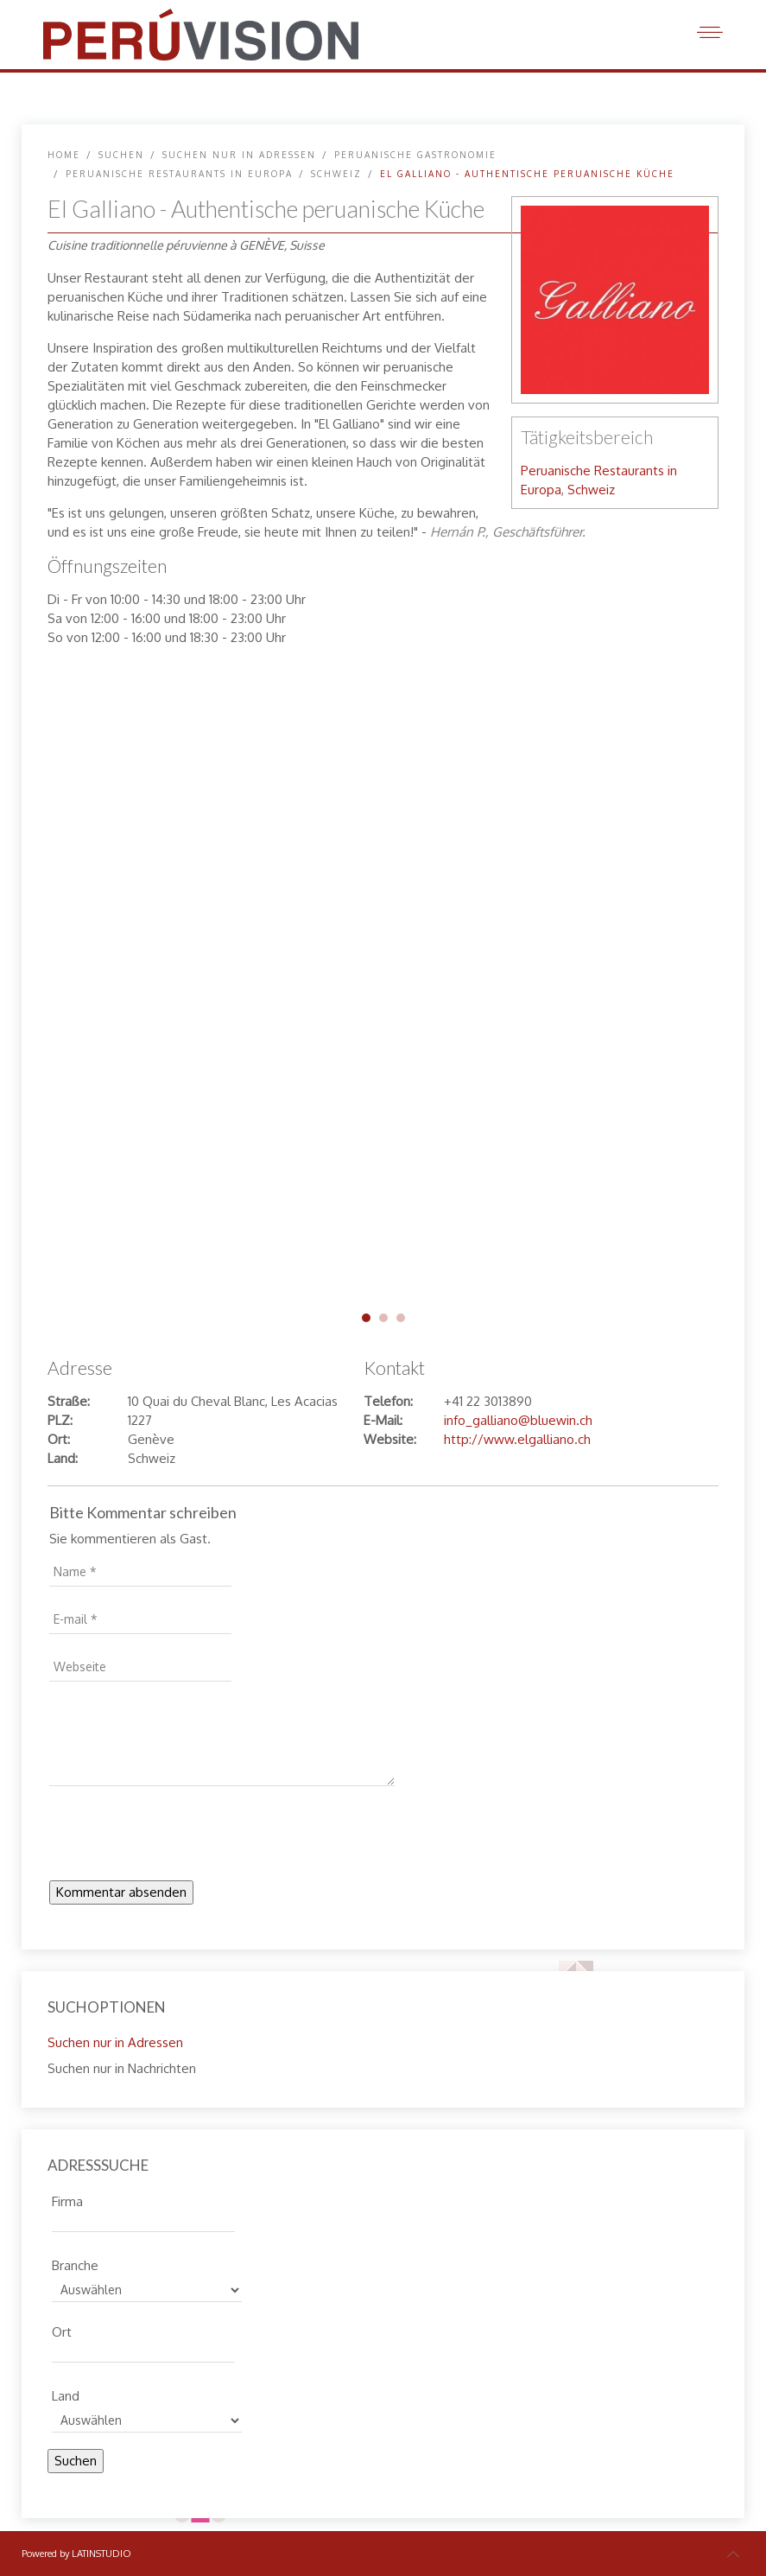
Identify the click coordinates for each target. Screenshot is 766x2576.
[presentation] (180, 1838)
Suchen (75, 2460)
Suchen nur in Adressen (239, 154)
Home (63, 154)
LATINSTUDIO (101, 2553)
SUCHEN (121, 154)
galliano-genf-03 (400, 1317)
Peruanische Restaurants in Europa (179, 174)
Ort (62, 2330)
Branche (75, 2263)
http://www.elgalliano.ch (517, 1439)
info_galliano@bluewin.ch (518, 1420)
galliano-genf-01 (366, 1317)
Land (65, 2394)
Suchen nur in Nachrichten (121, 2068)
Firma (67, 2199)
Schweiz (336, 174)
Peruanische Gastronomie (415, 154)
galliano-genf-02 (383, 1317)
